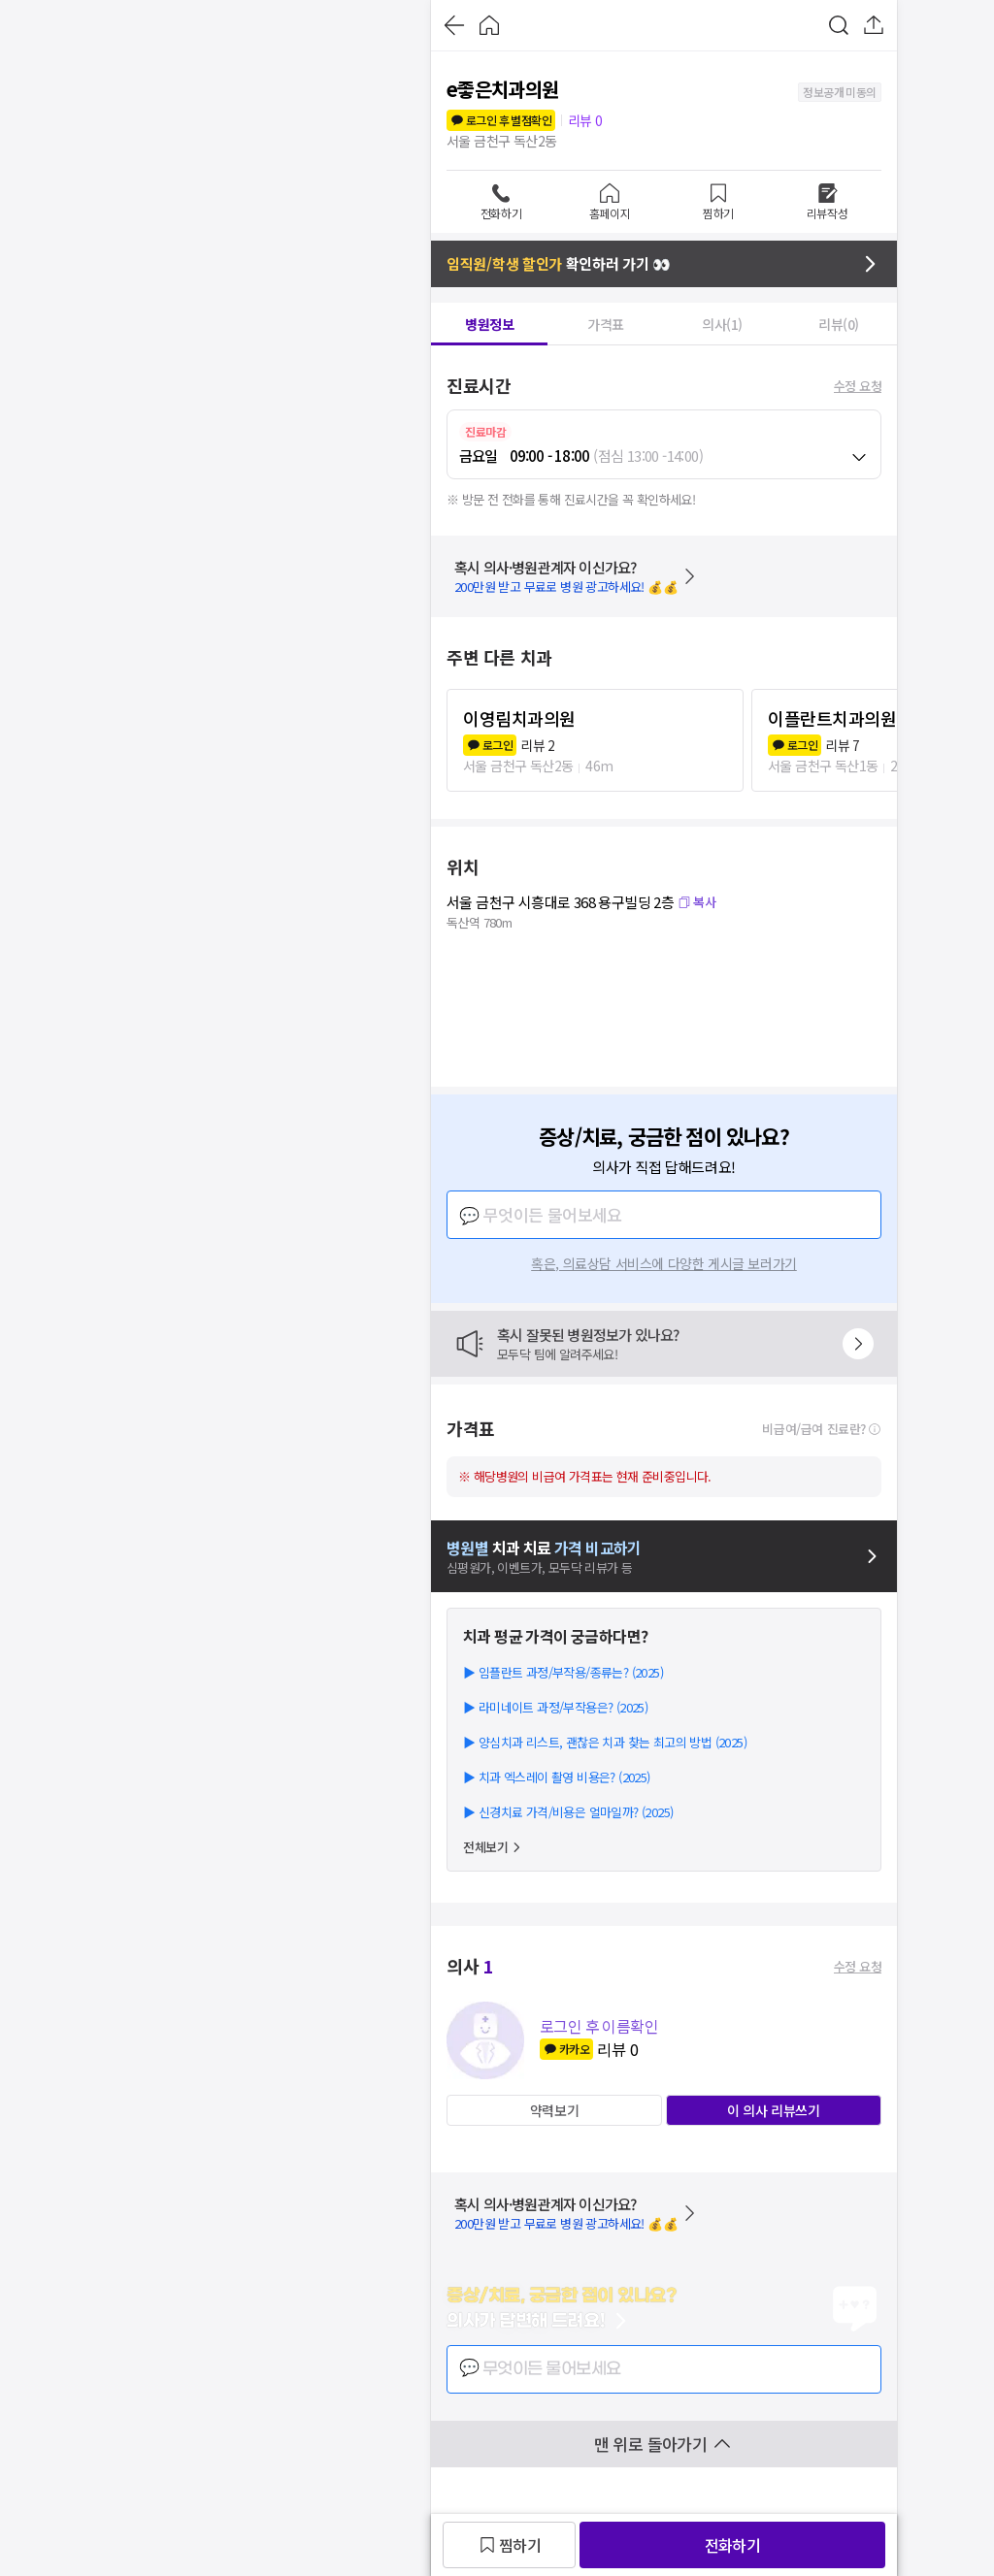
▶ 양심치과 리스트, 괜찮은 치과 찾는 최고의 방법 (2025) (604, 1742)
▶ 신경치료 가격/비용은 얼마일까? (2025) (568, 1812)
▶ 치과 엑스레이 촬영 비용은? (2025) (556, 1777)
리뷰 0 (585, 120)
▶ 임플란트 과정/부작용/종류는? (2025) (563, 1672)
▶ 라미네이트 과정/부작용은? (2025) (555, 1707)
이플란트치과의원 (832, 718)
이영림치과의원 (519, 718)
